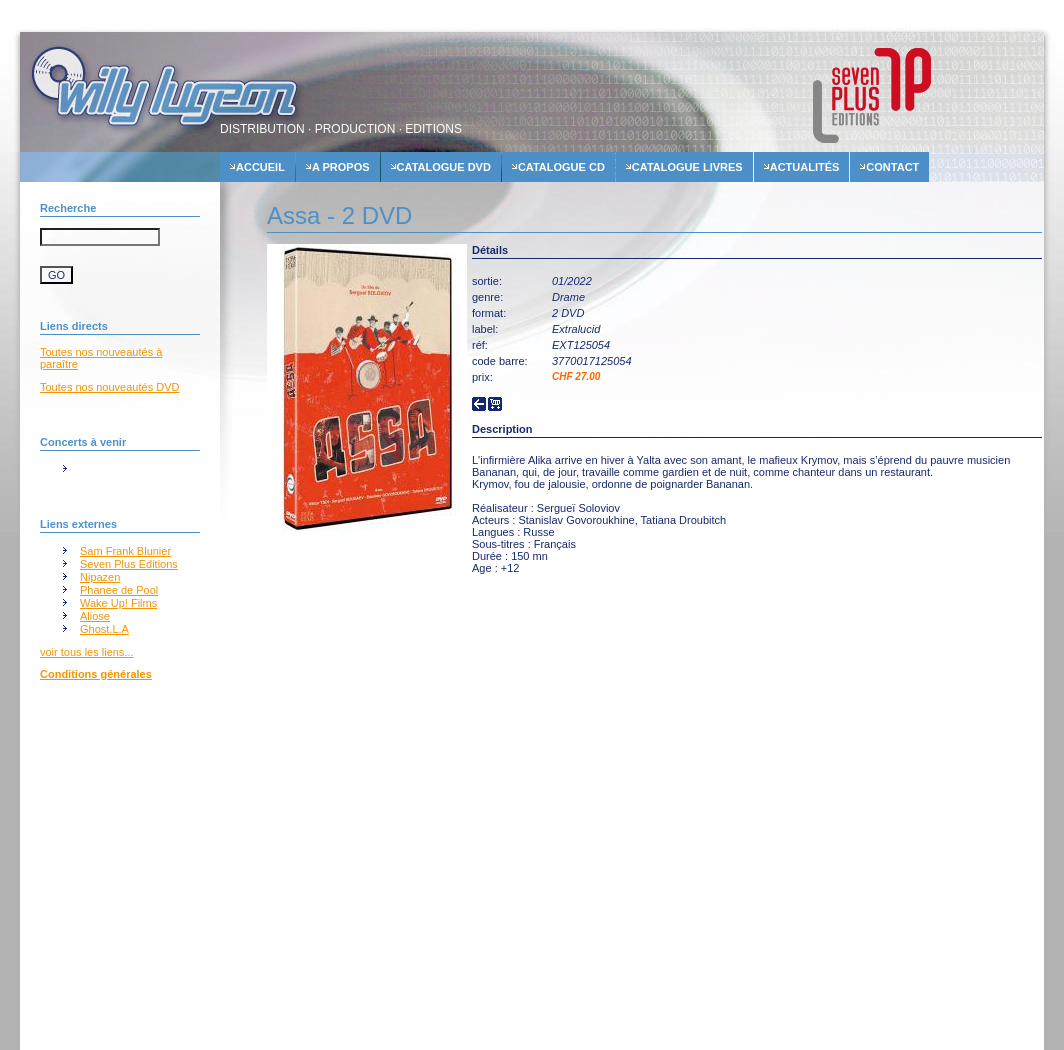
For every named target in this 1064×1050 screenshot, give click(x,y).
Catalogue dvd (444, 167)
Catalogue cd (561, 167)
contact (892, 167)
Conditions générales (96, 674)
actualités (805, 167)
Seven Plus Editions (129, 564)
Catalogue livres (687, 167)
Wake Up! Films (118, 603)
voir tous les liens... (87, 652)
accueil (260, 167)
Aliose (95, 616)
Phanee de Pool (119, 590)
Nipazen (100, 577)
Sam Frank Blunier (125, 551)
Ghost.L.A (104, 629)
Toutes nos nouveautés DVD (109, 387)
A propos (341, 167)
